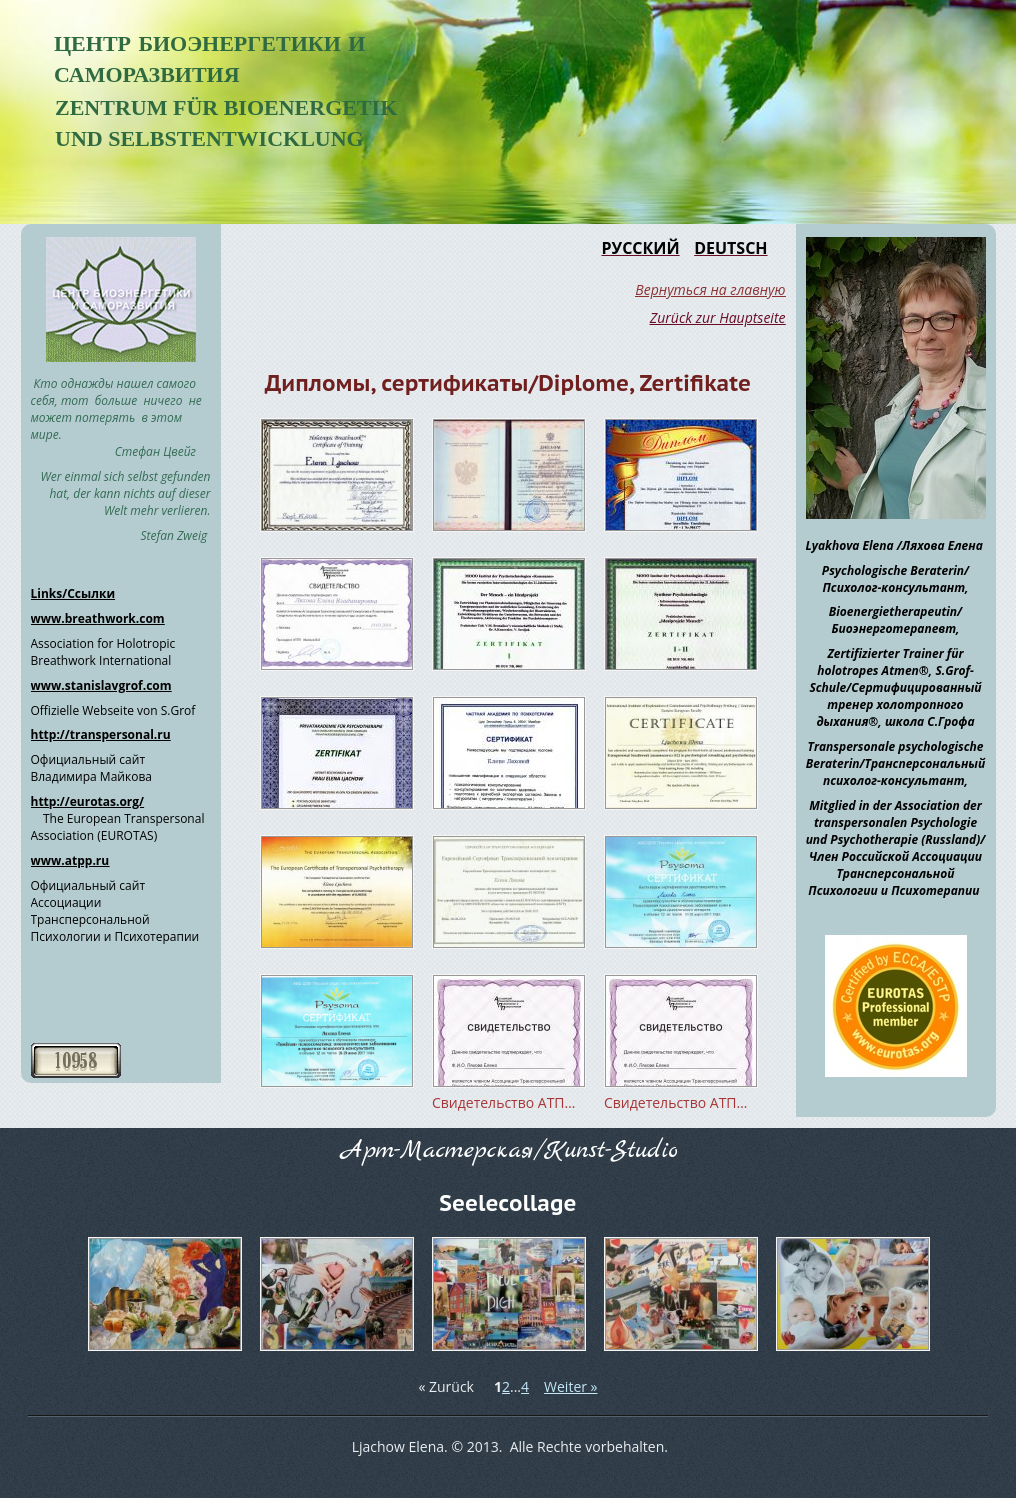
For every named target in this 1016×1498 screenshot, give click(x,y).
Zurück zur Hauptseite (718, 317)
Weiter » (570, 1386)
